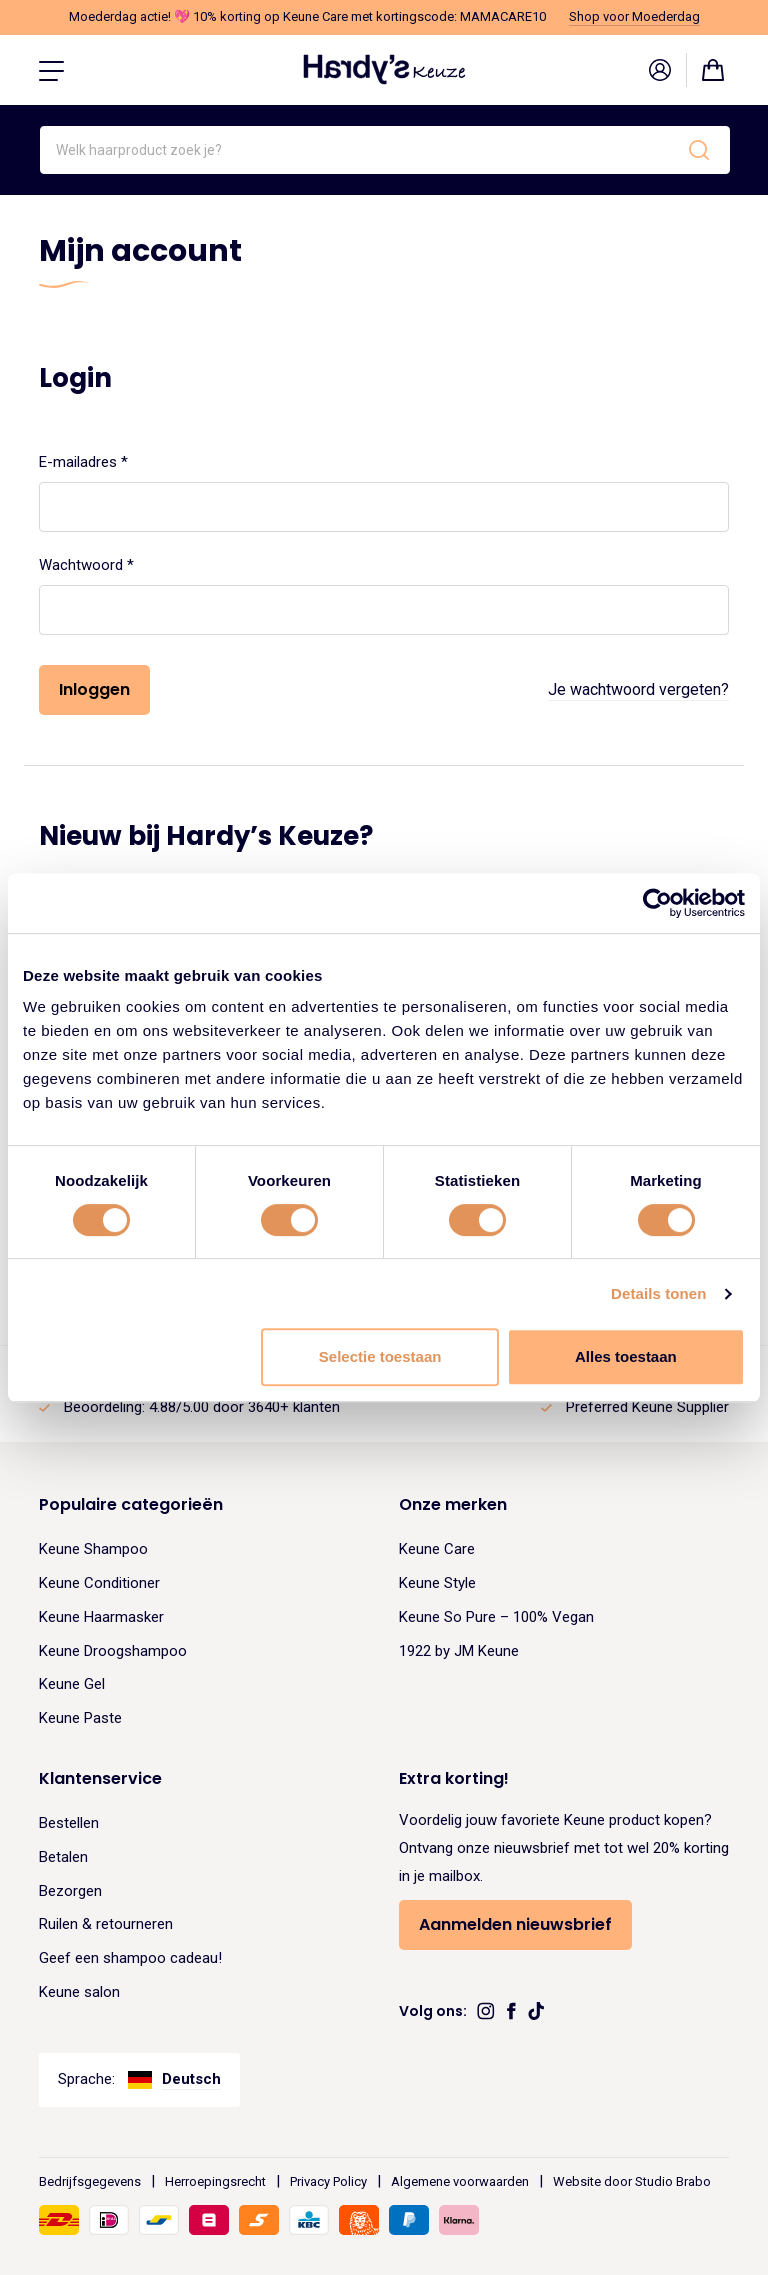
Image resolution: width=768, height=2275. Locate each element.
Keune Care (437, 1549)
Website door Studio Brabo (632, 2181)
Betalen (63, 1857)
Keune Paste (80, 1718)
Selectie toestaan (380, 1356)
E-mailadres (107, 460)
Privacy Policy (328, 2181)
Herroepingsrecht (215, 2181)
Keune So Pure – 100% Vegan (496, 1617)
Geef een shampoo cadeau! (130, 1958)
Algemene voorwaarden (460, 2181)
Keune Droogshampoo (113, 1651)
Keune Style (437, 1583)
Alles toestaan (626, 1356)
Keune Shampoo (93, 1549)
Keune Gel (72, 1684)
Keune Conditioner (99, 1583)
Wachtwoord (110, 563)
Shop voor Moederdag (634, 16)
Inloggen (94, 689)
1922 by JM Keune (459, 1651)
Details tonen (658, 1293)
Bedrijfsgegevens (90, 2181)
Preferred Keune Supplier (647, 1407)
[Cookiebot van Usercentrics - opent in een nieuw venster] (657, 903)
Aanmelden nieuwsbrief (515, 1924)
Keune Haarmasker (101, 1617)
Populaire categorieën (131, 1504)
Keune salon (79, 1992)
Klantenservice (100, 1778)
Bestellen (69, 1823)
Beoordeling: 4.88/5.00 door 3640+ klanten (202, 1407)
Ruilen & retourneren (106, 1924)
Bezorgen (70, 1891)
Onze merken (453, 1504)
